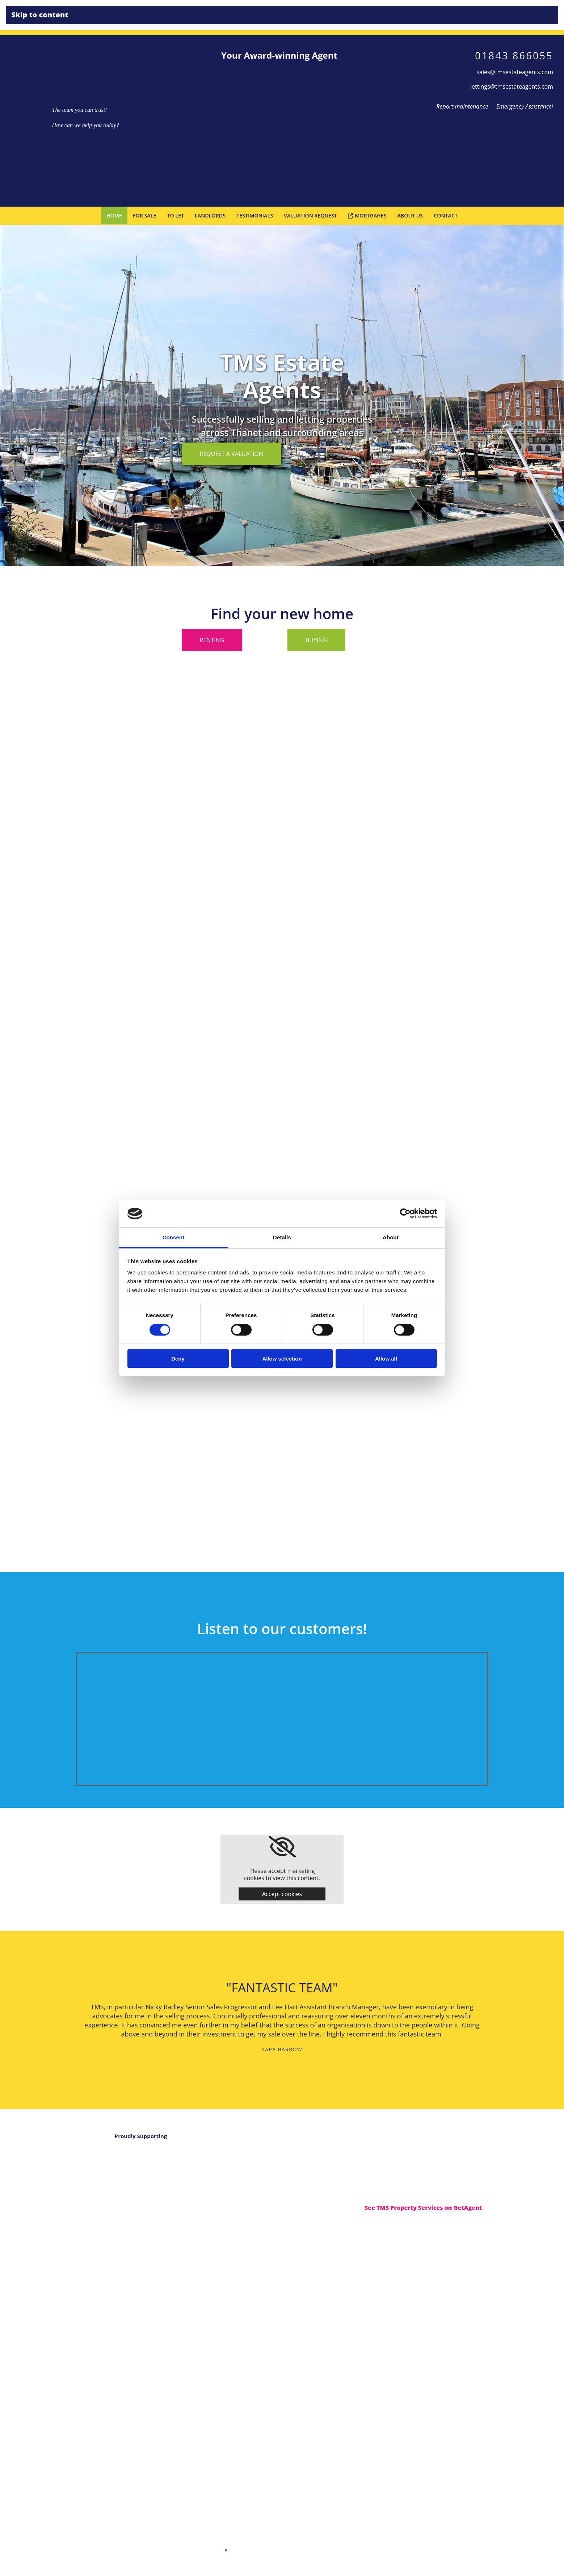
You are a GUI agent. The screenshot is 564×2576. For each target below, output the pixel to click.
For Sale (146, 215)
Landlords (211, 215)
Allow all (386, 1358)
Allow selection (282, 1358)
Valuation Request (310, 215)
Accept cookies (282, 1894)
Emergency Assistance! (524, 106)
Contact (443, 215)
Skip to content (39, 15)
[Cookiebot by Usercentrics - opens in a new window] (405, 1213)
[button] (231, 453)
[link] (282, 1846)
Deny (178, 1358)
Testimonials (255, 215)
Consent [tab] (174, 1237)
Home (116, 215)
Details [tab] (282, 1237)
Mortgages (366, 215)
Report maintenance (460, 106)
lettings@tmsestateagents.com (511, 86)
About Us (408, 215)
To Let (176, 215)
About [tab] (391, 1237)
